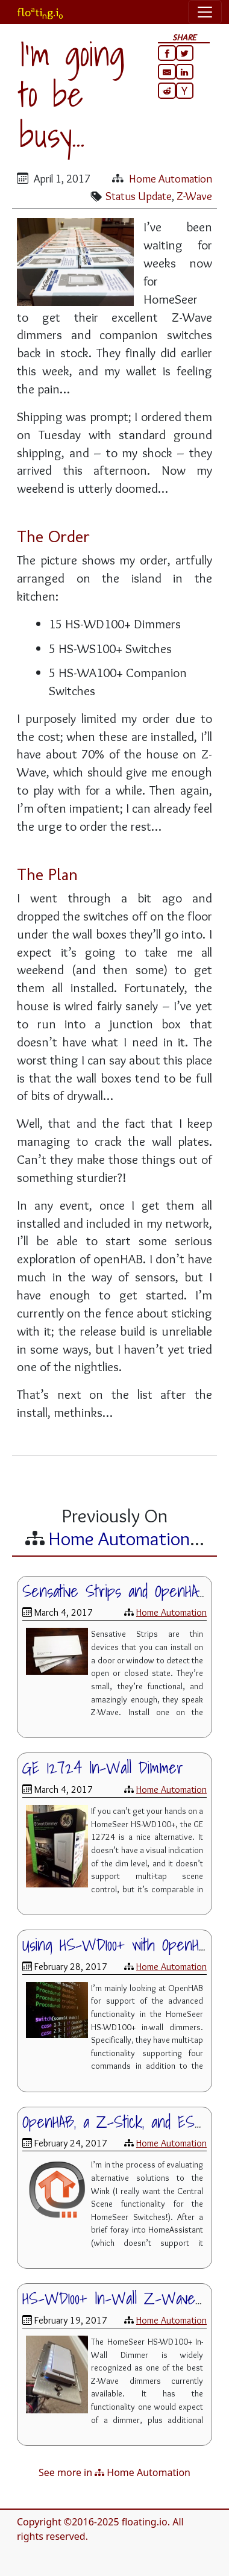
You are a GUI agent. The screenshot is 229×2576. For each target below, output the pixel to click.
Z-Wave (194, 196)
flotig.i (40, 12)
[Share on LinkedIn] (184, 72)
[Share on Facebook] (166, 53)
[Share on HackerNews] (184, 90)
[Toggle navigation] (205, 12)
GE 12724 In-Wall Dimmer (102, 1767)
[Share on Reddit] (166, 90)
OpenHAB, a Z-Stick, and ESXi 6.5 (124, 2122)
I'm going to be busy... (72, 94)
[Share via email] (166, 72)
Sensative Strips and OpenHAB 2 (122, 1591)
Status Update (138, 196)
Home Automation (170, 179)
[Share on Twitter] (184, 53)
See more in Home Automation (114, 2472)
